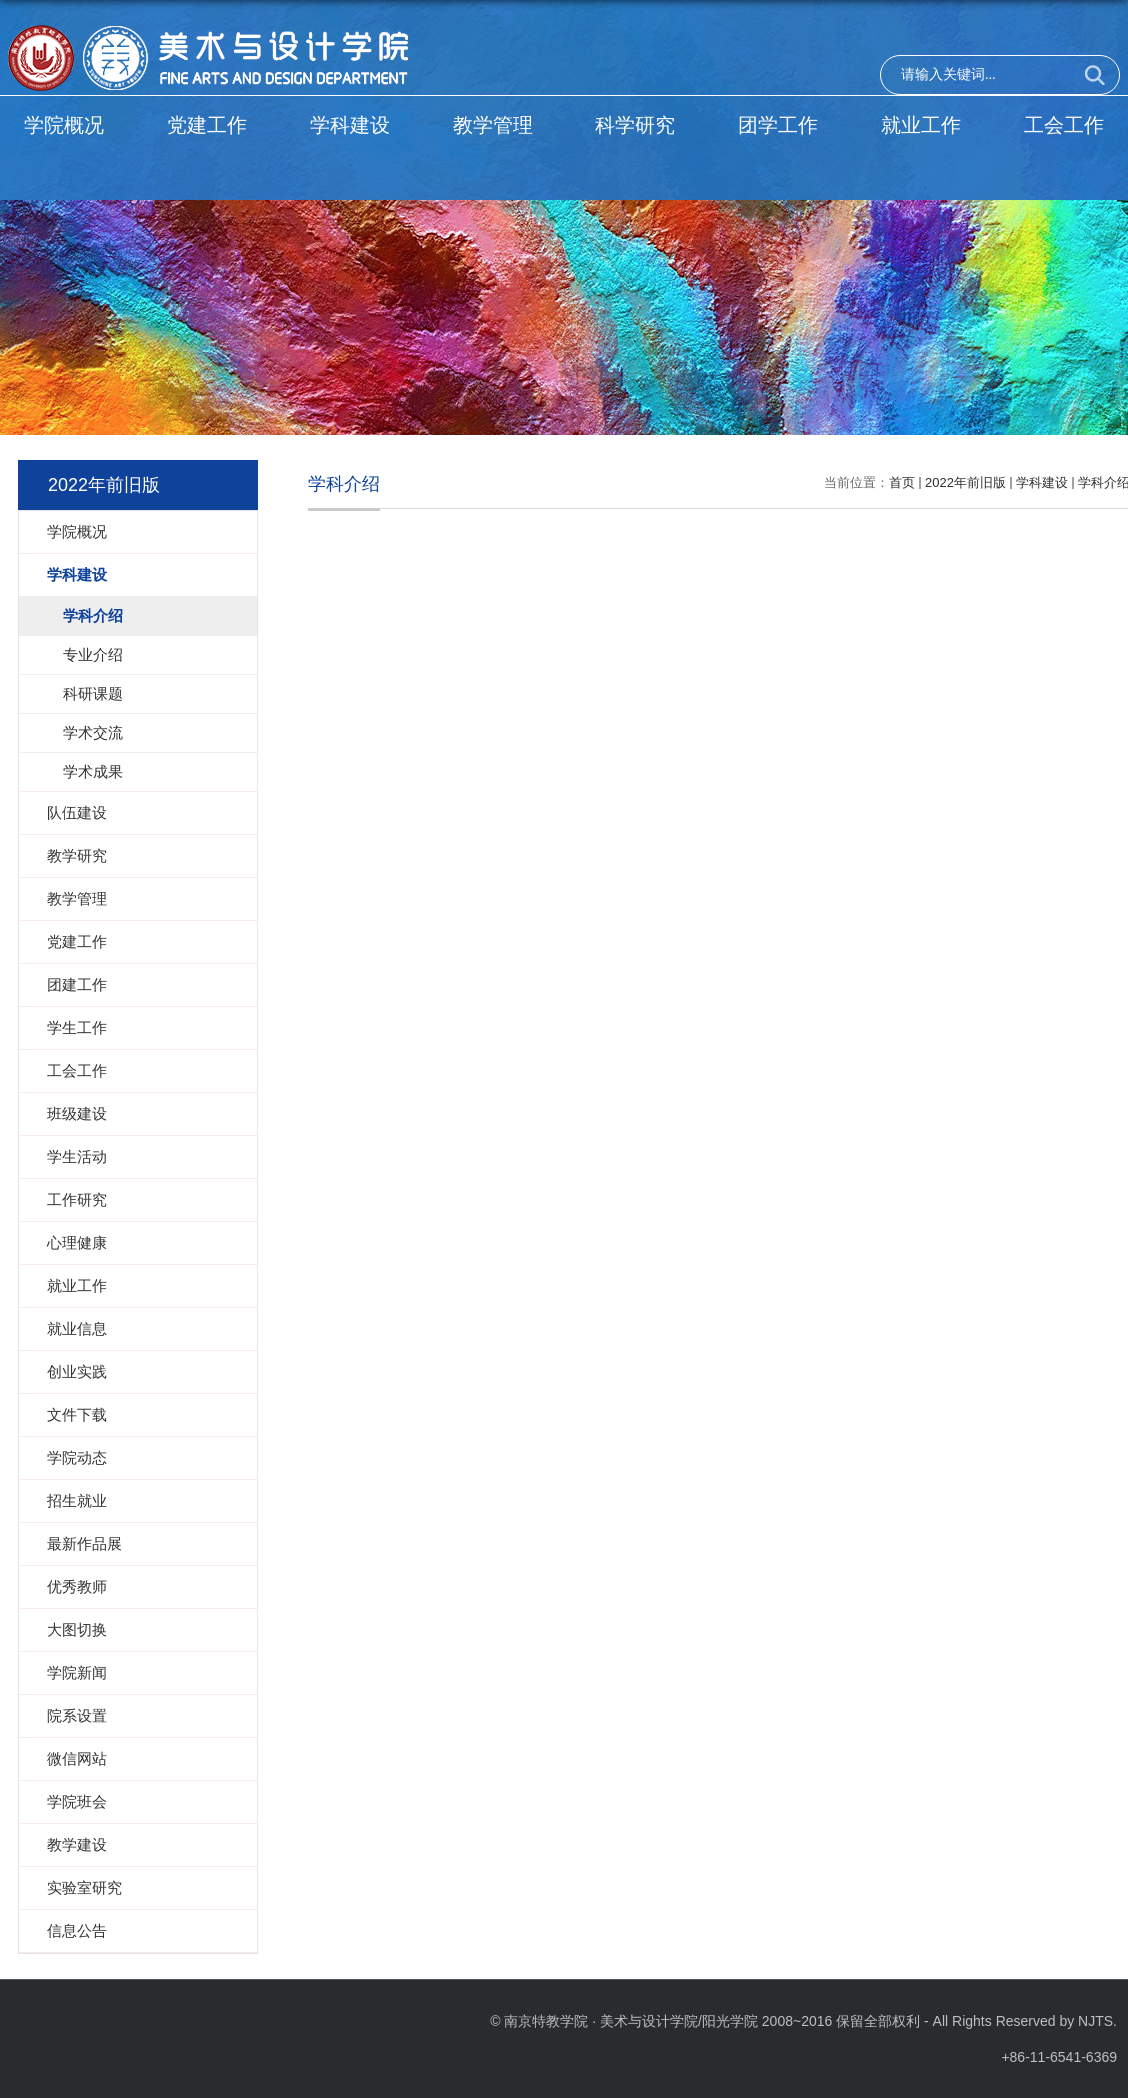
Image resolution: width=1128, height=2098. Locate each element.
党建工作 (207, 125)
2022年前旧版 (965, 482)
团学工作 (778, 125)
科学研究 (635, 125)
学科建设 (350, 125)
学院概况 (64, 125)
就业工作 (921, 125)
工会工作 (1064, 125)
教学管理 (493, 125)
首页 (902, 482)
